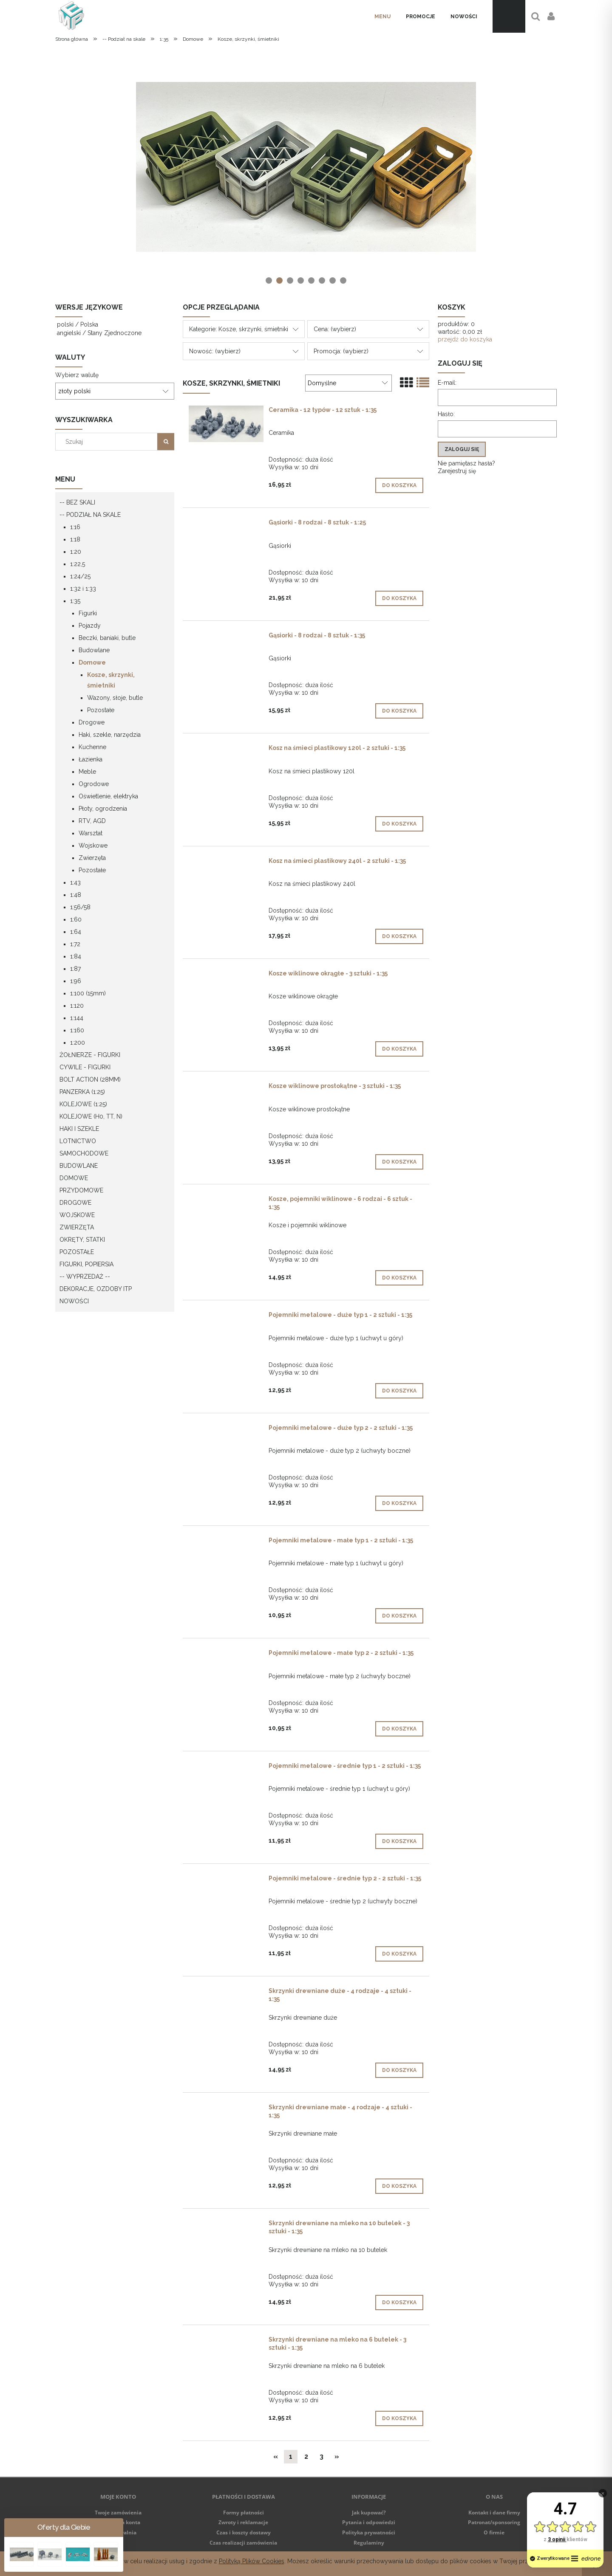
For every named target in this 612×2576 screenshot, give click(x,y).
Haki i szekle (79, 1128)
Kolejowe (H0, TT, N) (91, 1116)
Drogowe (92, 722)
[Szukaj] (165, 441)
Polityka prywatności (368, 2532)
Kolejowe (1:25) (83, 1104)
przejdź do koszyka (465, 339)
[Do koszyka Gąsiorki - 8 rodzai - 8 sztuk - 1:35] (399, 711)
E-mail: (447, 382)
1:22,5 (77, 564)
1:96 (75, 981)
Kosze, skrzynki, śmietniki (111, 680)
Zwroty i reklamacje (243, 2522)
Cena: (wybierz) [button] (335, 329)
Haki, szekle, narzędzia (110, 734)
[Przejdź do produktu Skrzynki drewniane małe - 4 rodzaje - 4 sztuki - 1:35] (226, 2109)
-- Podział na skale (90, 514)
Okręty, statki (82, 1239)
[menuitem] (382, 16)
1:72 (75, 944)
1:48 (75, 894)
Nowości (74, 1301)
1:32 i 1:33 (83, 588)
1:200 (77, 1042)
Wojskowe (93, 845)
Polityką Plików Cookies (251, 2561)
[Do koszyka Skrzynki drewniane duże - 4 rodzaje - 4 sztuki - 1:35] (399, 2070)
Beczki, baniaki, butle (107, 637)
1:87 (75, 968)
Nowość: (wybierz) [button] (215, 351)
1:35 (75, 600)
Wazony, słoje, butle (115, 697)
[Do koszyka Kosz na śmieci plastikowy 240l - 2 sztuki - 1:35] (399, 936)
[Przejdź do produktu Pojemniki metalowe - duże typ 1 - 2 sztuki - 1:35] (226, 1317)
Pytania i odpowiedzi (368, 2522)
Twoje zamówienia (118, 2512)
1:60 (76, 919)
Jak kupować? (369, 2512)
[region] (306, 167)
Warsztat (90, 833)
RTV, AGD (92, 820)
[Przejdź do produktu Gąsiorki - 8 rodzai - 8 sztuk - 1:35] (226, 637)
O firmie (494, 2532)
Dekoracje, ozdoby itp (96, 1288)
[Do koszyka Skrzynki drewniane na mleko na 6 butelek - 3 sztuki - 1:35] (399, 2418)
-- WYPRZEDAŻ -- (85, 1276)
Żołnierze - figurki (90, 1054)
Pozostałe (100, 710)
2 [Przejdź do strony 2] (306, 2456)
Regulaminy (369, 2542)
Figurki (88, 613)
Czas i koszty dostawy (243, 2532)
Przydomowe (81, 1190)
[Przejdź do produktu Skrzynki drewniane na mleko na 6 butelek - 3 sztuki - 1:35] (226, 2341)
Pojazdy (90, 625)
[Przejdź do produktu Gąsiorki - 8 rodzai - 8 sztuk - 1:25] (226, 524)
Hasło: (446, 414)
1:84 (75, 956)
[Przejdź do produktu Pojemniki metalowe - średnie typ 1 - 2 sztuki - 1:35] (226, 1767)
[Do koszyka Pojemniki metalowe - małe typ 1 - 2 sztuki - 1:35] (399, 1615)
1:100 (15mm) (88, 993)
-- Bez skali (77, 502)
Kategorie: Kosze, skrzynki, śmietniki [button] (238, 329)
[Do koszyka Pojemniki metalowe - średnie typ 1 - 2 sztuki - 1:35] (399, 1841)
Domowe (92, 662)
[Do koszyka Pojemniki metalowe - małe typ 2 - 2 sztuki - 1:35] (399, 1728)
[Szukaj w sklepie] (108, 441)
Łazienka (90, 759)
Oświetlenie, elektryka (108, 796)
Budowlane (94, 650)
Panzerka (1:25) (82, 1091)
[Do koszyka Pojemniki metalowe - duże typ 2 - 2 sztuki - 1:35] (399, 1503)
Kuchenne (92, 747)
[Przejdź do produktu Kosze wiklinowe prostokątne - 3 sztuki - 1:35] (226, 1088)
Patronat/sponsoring (494, 2522)
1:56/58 (80, 907)
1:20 (75, 551)
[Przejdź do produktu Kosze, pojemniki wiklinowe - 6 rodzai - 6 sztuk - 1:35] (226, 1201)
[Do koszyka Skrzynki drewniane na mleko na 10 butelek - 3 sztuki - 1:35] (399, 2302)
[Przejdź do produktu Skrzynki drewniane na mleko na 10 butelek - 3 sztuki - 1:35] (226, 2225)
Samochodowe (84, 1153)
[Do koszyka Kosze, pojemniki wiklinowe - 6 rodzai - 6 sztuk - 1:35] (399, 1277)
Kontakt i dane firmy (494, 2512)
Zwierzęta (92, 857)
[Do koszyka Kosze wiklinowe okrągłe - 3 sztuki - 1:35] (399, 1049)
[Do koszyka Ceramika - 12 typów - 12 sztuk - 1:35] (399, 485)
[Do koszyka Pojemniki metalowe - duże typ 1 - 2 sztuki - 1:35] (399, 1390)
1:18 (75, 539)
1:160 (77, 1030)
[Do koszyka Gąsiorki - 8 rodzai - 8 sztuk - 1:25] (399, 598)
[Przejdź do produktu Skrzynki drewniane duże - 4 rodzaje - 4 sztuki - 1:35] (226, 1993)
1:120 (77, 1005)
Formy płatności (243, 2512)
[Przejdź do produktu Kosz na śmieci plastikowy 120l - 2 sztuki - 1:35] (226, 750)
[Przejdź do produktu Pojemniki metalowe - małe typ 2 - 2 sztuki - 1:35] (226, 1655)
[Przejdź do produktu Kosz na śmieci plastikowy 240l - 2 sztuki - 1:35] (226, 863)
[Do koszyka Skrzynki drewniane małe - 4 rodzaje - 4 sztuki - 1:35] (399, 2186)
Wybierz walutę (77, 375)
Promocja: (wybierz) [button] (341, 351)
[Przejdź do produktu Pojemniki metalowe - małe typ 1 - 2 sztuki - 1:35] (226, 1542)
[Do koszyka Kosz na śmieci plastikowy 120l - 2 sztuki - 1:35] (399, 823)
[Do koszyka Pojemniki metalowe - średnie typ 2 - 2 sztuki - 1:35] (399, 1954)
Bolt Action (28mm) (90, 1079)
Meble (87, 771)
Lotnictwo (78, 1141)
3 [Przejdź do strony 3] (321, 2456)
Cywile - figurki (85, 1067)
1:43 (75, 882)
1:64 (75, 931)
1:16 (75, 527)
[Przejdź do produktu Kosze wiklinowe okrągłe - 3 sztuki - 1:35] (226, 975)
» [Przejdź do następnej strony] (336, 2456)
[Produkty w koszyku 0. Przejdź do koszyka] (509, 16)
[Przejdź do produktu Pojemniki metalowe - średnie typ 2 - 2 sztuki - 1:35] (226, 1880)
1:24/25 (80, 576)
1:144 (76, 1018)
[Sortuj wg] (348, 383)
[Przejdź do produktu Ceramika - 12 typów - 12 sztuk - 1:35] (226, 424)
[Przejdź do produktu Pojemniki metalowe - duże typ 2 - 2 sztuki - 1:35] (226, 1429)
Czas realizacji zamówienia (243, 2542)
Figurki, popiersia (86, 1264)
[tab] (269, 280)
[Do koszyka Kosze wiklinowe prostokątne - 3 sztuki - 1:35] (399, 1162)
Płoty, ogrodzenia (103, 808)
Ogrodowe (94, 784)
